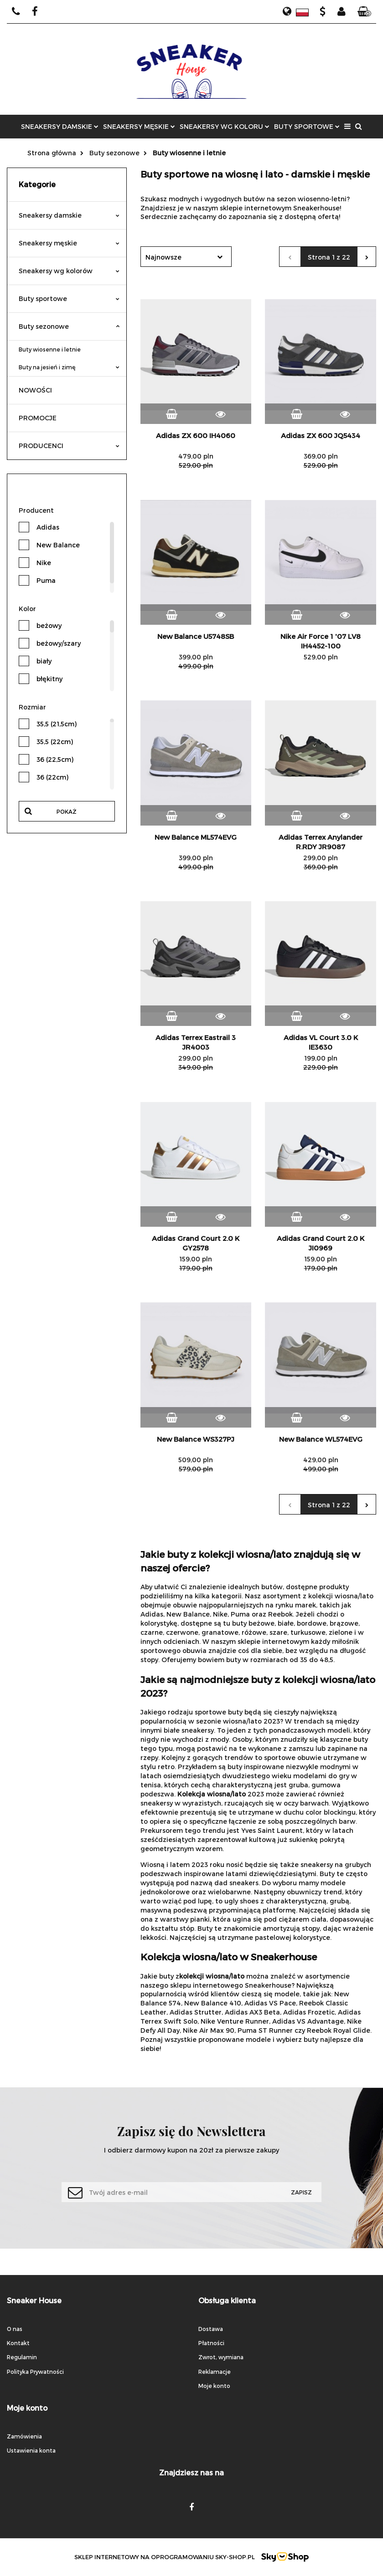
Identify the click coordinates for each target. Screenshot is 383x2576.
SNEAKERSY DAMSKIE (59, 126)
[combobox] (186, 256)
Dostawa (210, 2329)
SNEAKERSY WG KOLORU (224, 126)
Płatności (211, 2343)
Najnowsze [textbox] (163, 257)
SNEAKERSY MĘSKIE (139, 126)
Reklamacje (214, 2371)
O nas (14, 2329)
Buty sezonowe (69, 326)
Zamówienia (24, 2436)
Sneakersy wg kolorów (69, 271)
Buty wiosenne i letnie (50, 349)
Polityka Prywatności (35, 2371)
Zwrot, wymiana (220, 2357)
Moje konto (214, 2385)
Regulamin (22, 2357)
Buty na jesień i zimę (69, 367)
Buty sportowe (69, 298)
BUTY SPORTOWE (307, 126)
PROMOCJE (38, 418)
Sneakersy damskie (69, 215)
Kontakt (18, 2343)
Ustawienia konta (31, 2450)
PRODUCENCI (69, 445)
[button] (364, 12)
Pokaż (67, 811)
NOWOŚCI (35, 390)
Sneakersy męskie (69, 243)
